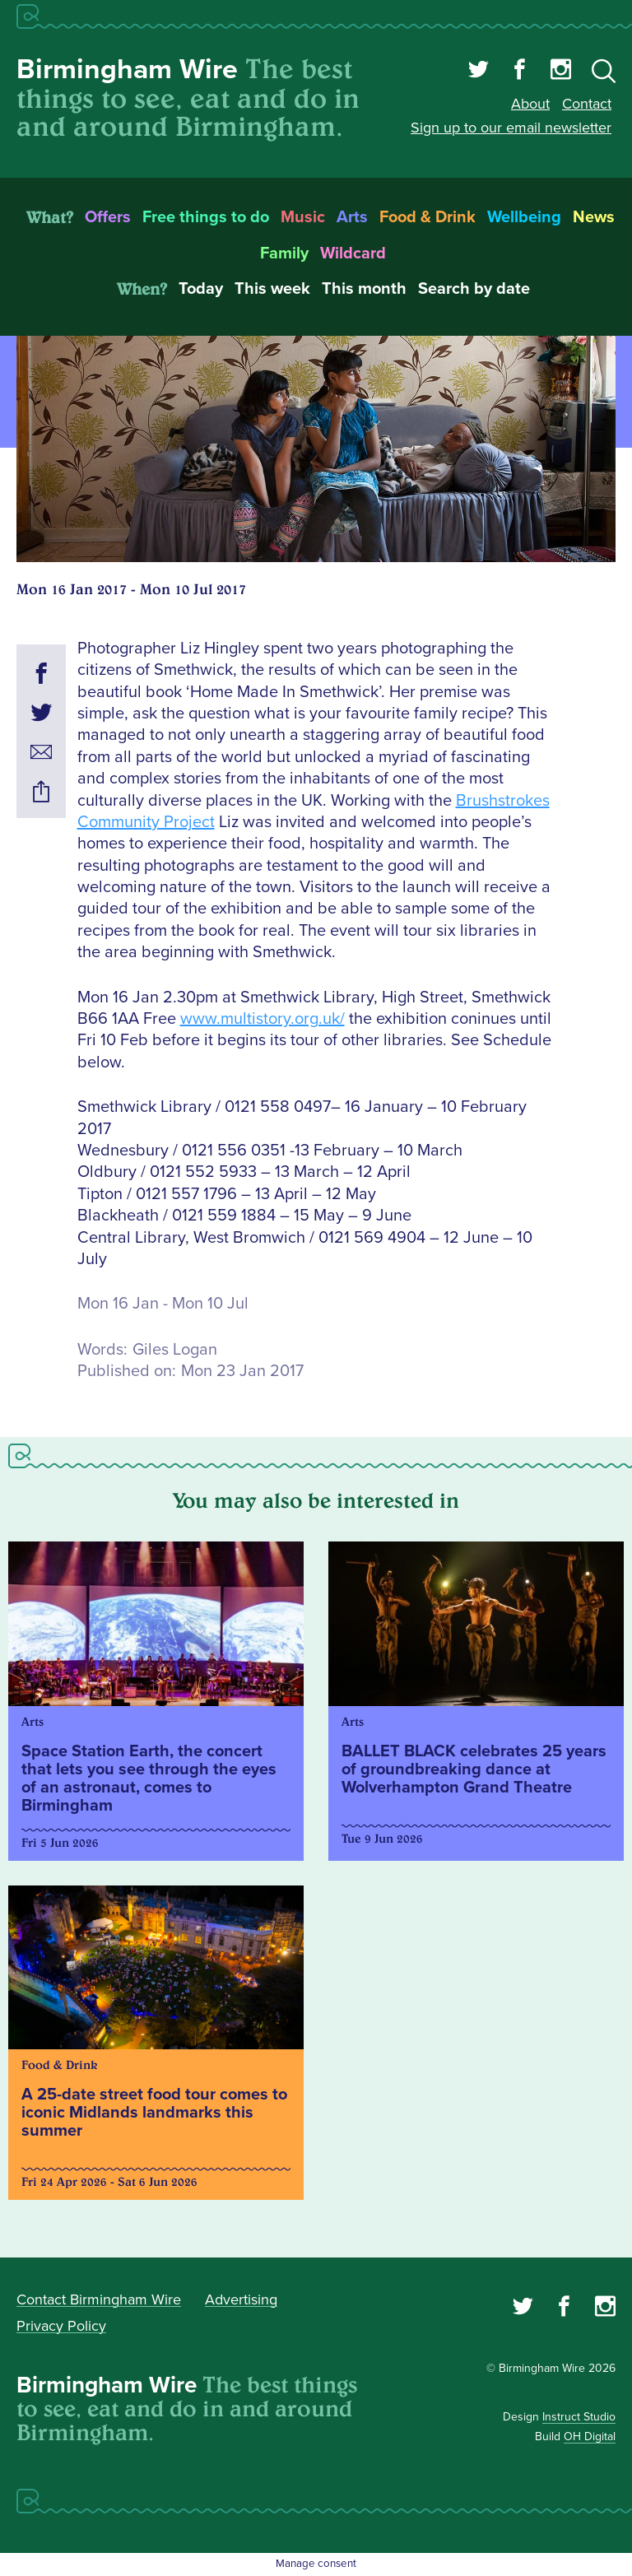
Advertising (241, 2299)
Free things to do (205, 217)
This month (364, 289)
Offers (108, 217)
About (530, 104)
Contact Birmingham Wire (98, 2299)
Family (284, 253)
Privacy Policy (61, 2326)
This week (272, 289)
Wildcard (353, 253)
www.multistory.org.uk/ (262, 1019)
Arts (352, 217)
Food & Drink (427, 217)
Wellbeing (524, 217)
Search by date (474, 289)
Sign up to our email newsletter (511, 128)
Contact (586, 104)
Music (303, 217)
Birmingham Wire (127, 69)
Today (201, 289)
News (594, 217)
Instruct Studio (579, 2417)
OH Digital (590, 2436)
